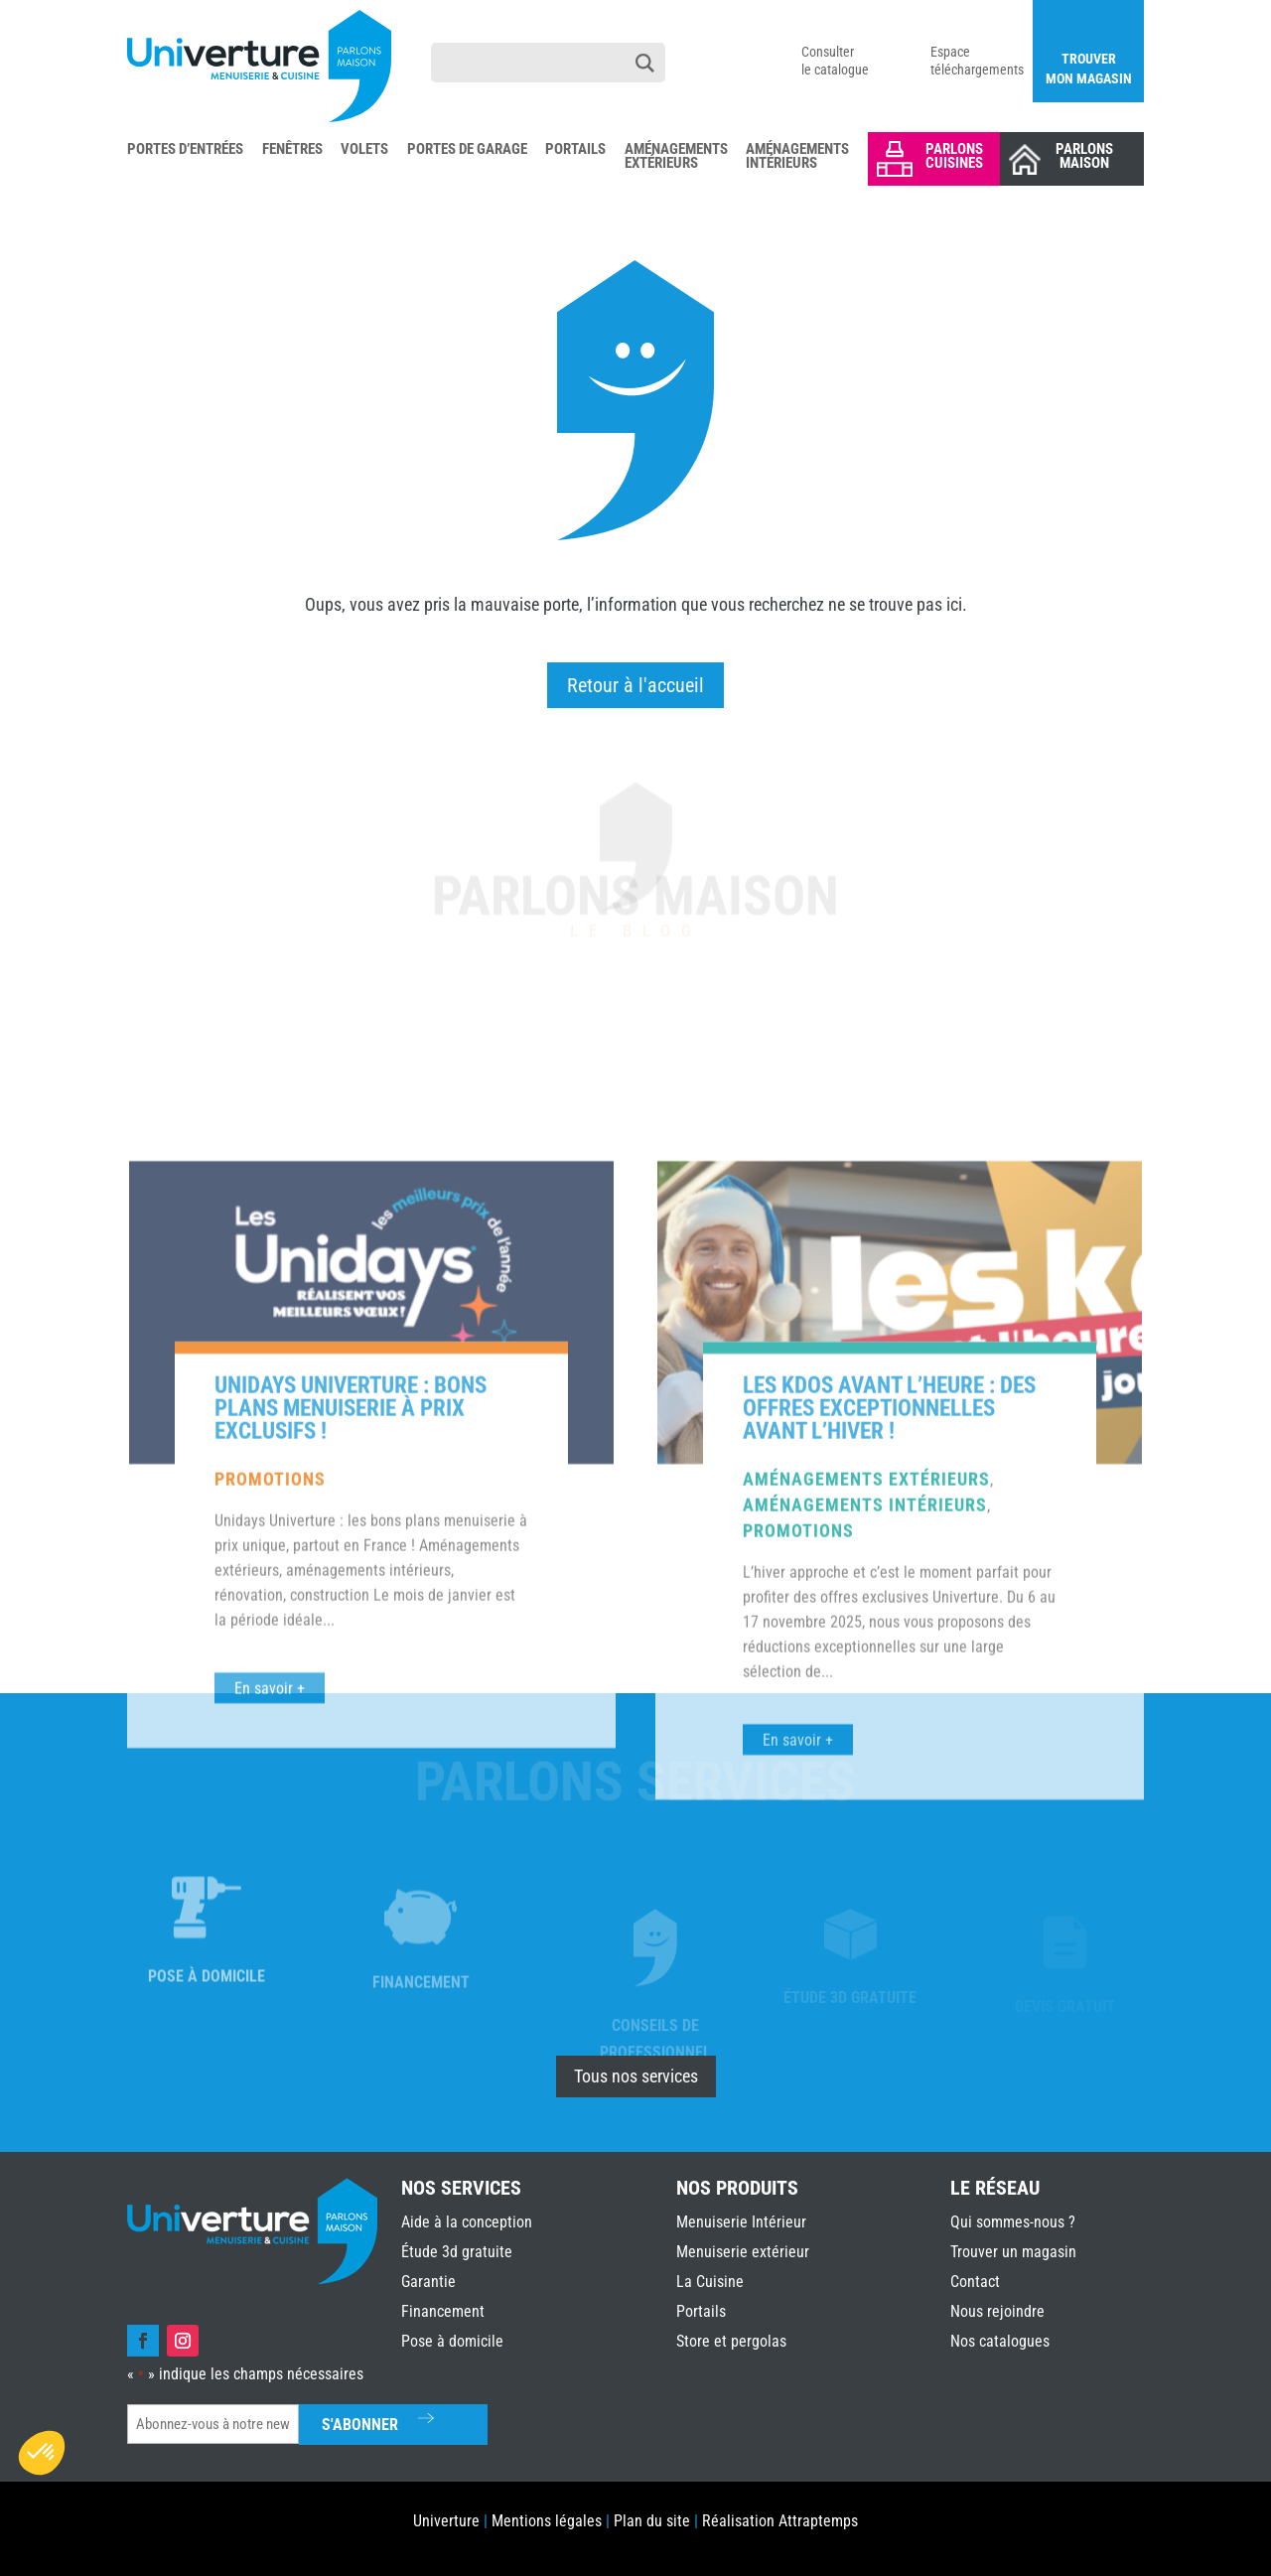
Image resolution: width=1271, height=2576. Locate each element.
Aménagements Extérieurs (676, 157)
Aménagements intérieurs (865, 1846)
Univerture (446, 2520)
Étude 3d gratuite (456, 2251)
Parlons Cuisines (954, 156)
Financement (443, 2311)
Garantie (428, 2281)
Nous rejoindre (997, 2311)
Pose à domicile (452, 2341)
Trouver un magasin (1013, 2251)
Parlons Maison (1084, 156)
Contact (975, 2281)
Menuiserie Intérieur (741, 2222)
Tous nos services (636, 2076)
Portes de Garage (467, 150)
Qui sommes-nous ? (1012, 2222)
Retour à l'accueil (635, 685)
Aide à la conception (466, 2222)
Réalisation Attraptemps (780, 2520)
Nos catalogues (1000, 2341)
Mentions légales (547, 2520)
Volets (364, 150)
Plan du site (652, 2520)
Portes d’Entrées (185, 150)
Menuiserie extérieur (742, 2251)
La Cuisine (710, 2281)
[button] (42, 2453)
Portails (575, 150)
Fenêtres (292, 150)
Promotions (270, 1820)
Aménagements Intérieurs (797, 157)
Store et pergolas (731, 2341)
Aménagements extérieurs (866, 1820)
